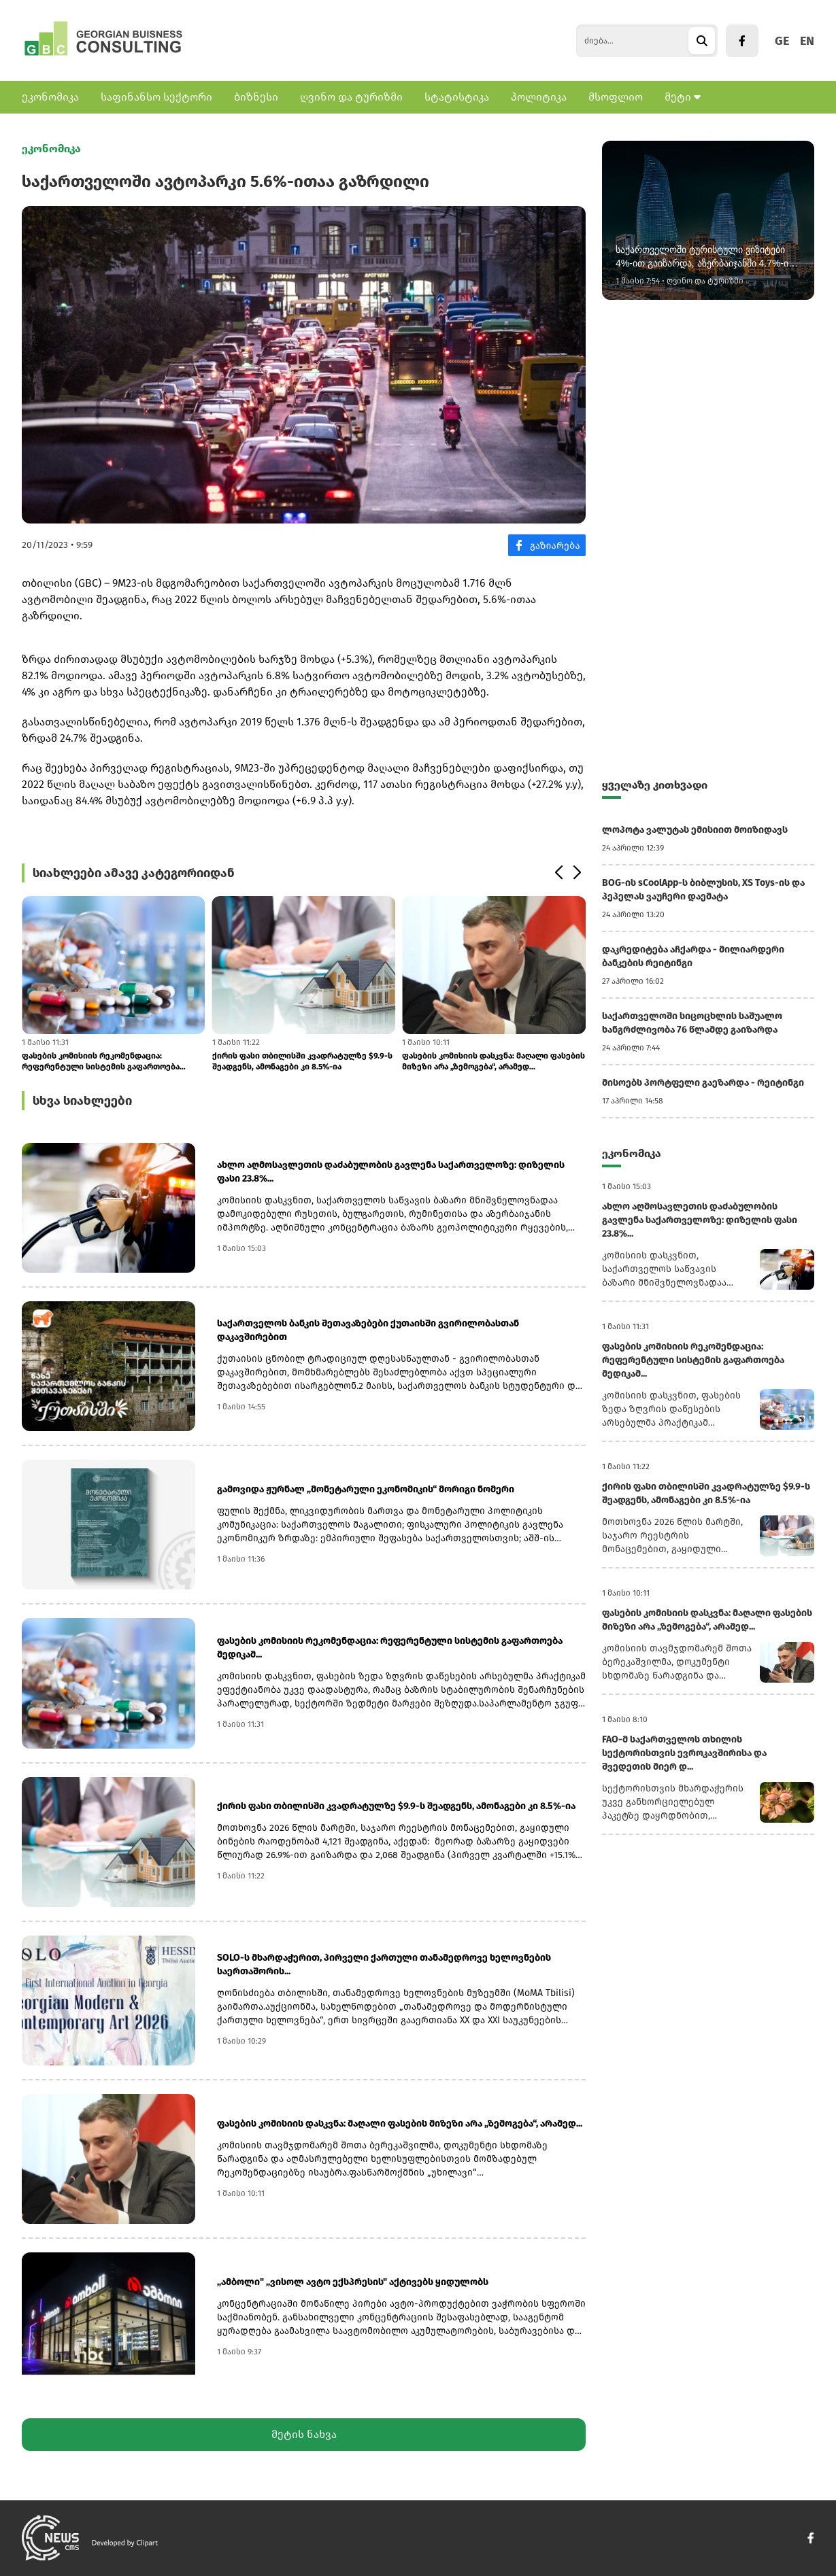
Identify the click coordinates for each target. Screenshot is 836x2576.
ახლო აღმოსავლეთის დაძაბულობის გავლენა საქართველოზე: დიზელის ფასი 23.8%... (391, 1171)
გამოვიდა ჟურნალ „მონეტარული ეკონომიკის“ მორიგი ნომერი (365, 1489)
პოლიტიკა (539, 96)
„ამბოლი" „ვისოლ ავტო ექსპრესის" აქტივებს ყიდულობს (352, 2282)
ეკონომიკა (50, 96)
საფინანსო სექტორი (156, 96)
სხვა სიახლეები (82, 1100)
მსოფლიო (615, 96)
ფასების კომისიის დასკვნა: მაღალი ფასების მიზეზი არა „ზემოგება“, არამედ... (493, 1061)
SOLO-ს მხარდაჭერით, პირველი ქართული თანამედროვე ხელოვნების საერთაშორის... (384, 1964)
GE (782, 40)
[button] (558, 873)
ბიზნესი (256, 96)
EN (807, 40)
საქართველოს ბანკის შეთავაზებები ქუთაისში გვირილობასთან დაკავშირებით (368, 1330)
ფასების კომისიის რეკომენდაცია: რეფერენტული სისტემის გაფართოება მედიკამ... (101, 1061)
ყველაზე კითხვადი (654, 784)
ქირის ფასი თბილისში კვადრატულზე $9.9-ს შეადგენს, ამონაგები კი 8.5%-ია (302, 1061)
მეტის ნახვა (304, 2434)
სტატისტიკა (456, 96)
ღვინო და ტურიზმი (351, 96)
